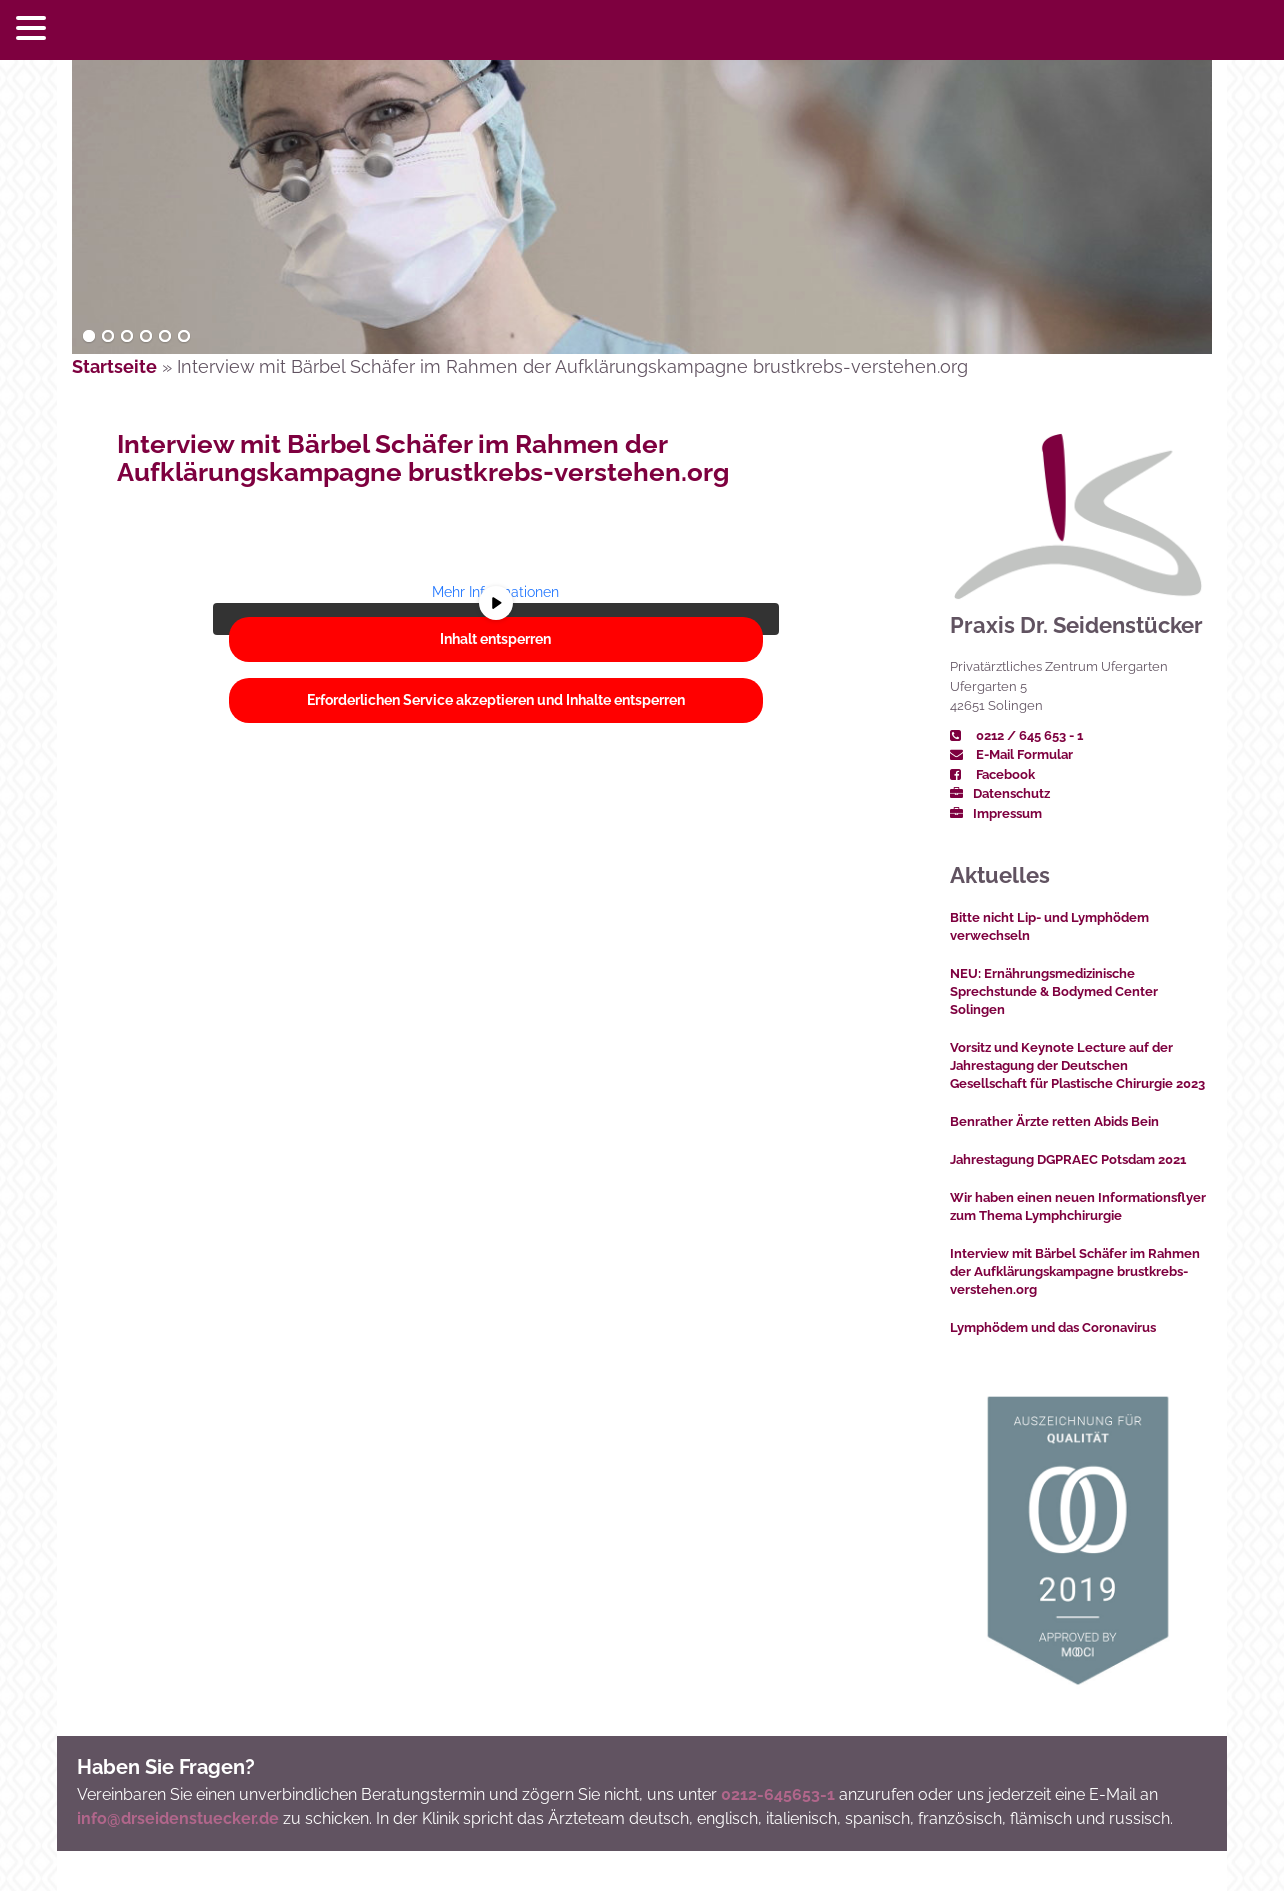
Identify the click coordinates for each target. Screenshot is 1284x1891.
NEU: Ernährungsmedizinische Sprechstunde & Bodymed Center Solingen (1054, 991)
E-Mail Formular (1011, 754)
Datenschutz (1000, 793)
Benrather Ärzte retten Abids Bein (1054, 1121)
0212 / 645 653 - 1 (1016, 735)
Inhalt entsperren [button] (495, 639)
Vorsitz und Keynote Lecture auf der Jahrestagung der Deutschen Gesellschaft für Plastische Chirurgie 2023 (1077, 1065)
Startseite (114, 366)
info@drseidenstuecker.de (178, 1818)
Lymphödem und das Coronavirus (1053, 1327)
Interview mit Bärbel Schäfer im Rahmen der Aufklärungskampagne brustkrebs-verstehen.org (423, 458)
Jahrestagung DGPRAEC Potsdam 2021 (1068, 1159)
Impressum (996, 813)
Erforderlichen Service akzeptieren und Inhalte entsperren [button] (496, 700)
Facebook (992, 774)
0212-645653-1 (778, 1794)
